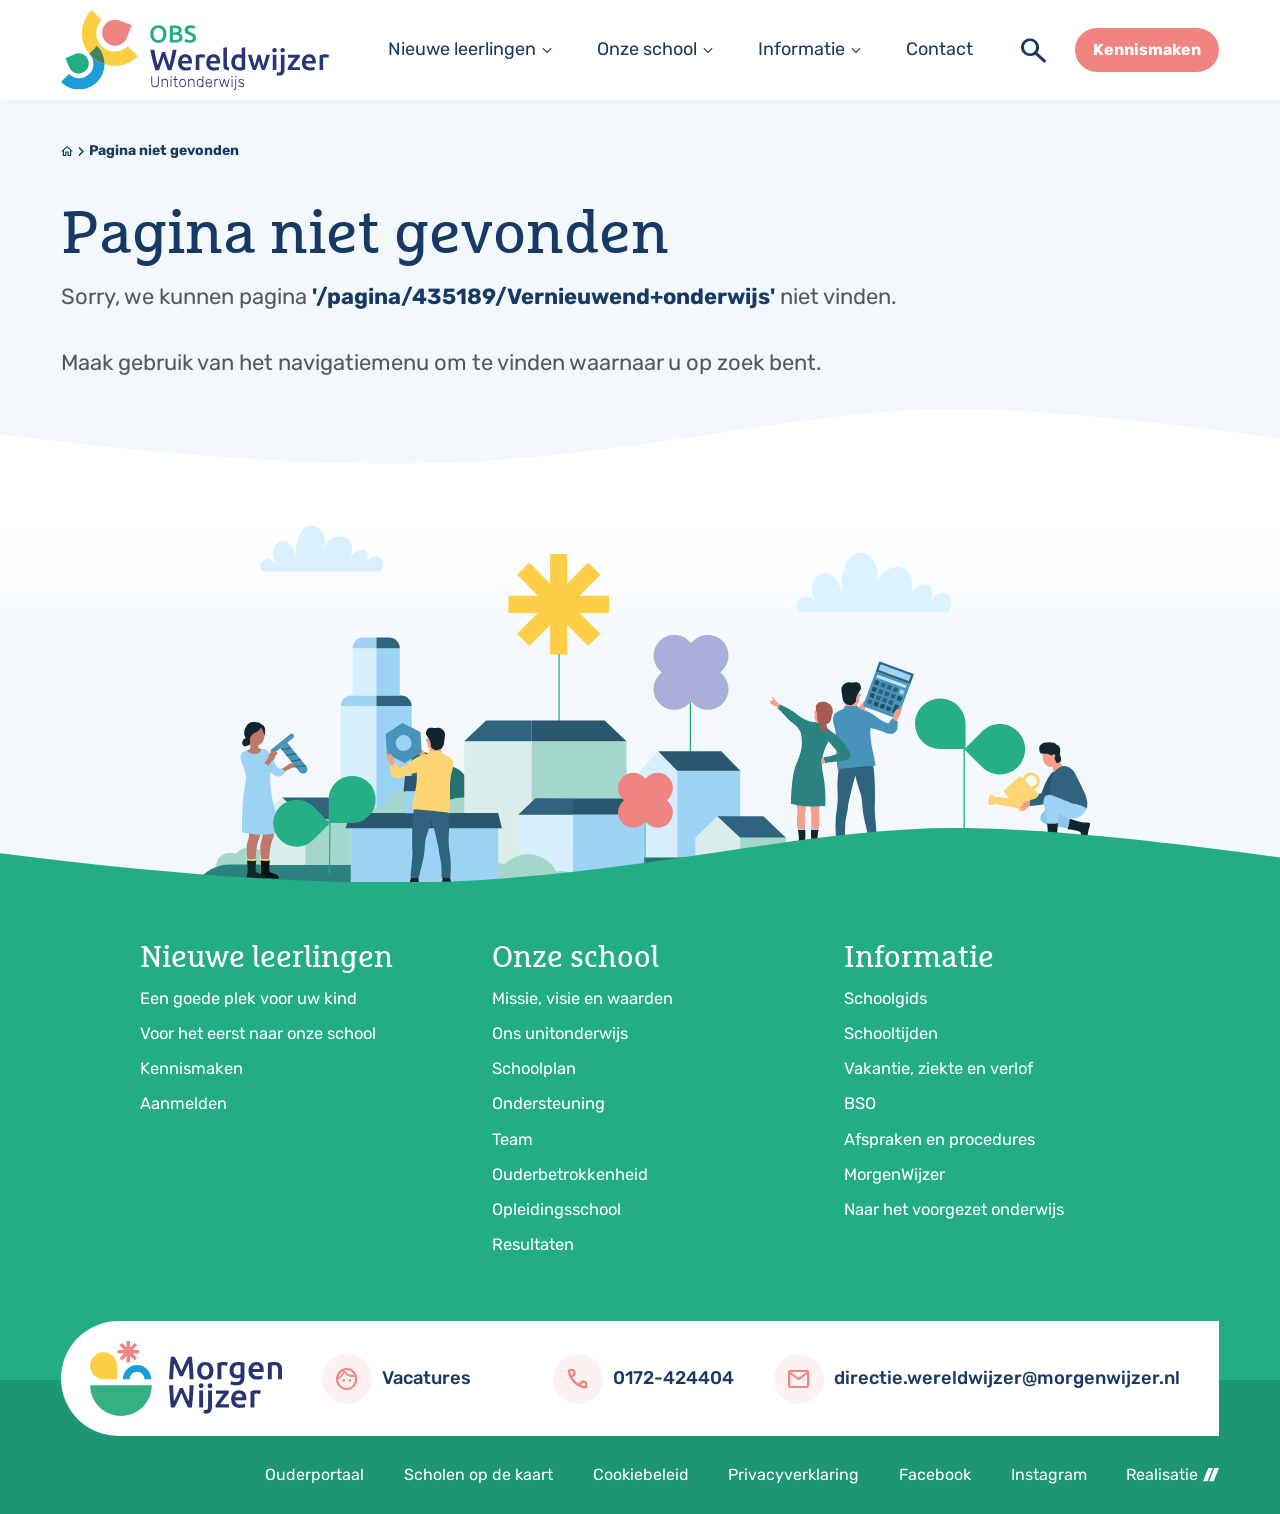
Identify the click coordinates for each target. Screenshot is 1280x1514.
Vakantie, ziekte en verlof (938, 1068)
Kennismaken (191, 1068)
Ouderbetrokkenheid (570, 1174)
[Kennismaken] (1147, 50)
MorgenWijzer (894, 1174)
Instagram (1049, 1474)
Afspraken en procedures (939, 1139)
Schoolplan (534, 1068)
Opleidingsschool (556, 1209)
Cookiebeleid (641, 1474)
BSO (860, 1103)
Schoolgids (885, 998)
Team (512, 1139)
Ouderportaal (314, 1474)
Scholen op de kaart (478, 1474)
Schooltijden (891, 1033)
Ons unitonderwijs (560, 1033)
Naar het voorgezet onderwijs (954, 1209)
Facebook (935, 1474)
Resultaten (533, 1244)
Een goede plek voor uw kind (248, 998)
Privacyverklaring (793, 1474)
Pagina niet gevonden (164, 150)
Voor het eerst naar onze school (258, 1033)
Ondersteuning (548, 1103)
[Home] (67, 151)
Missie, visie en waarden (582, 998)
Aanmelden (183, 1103)
